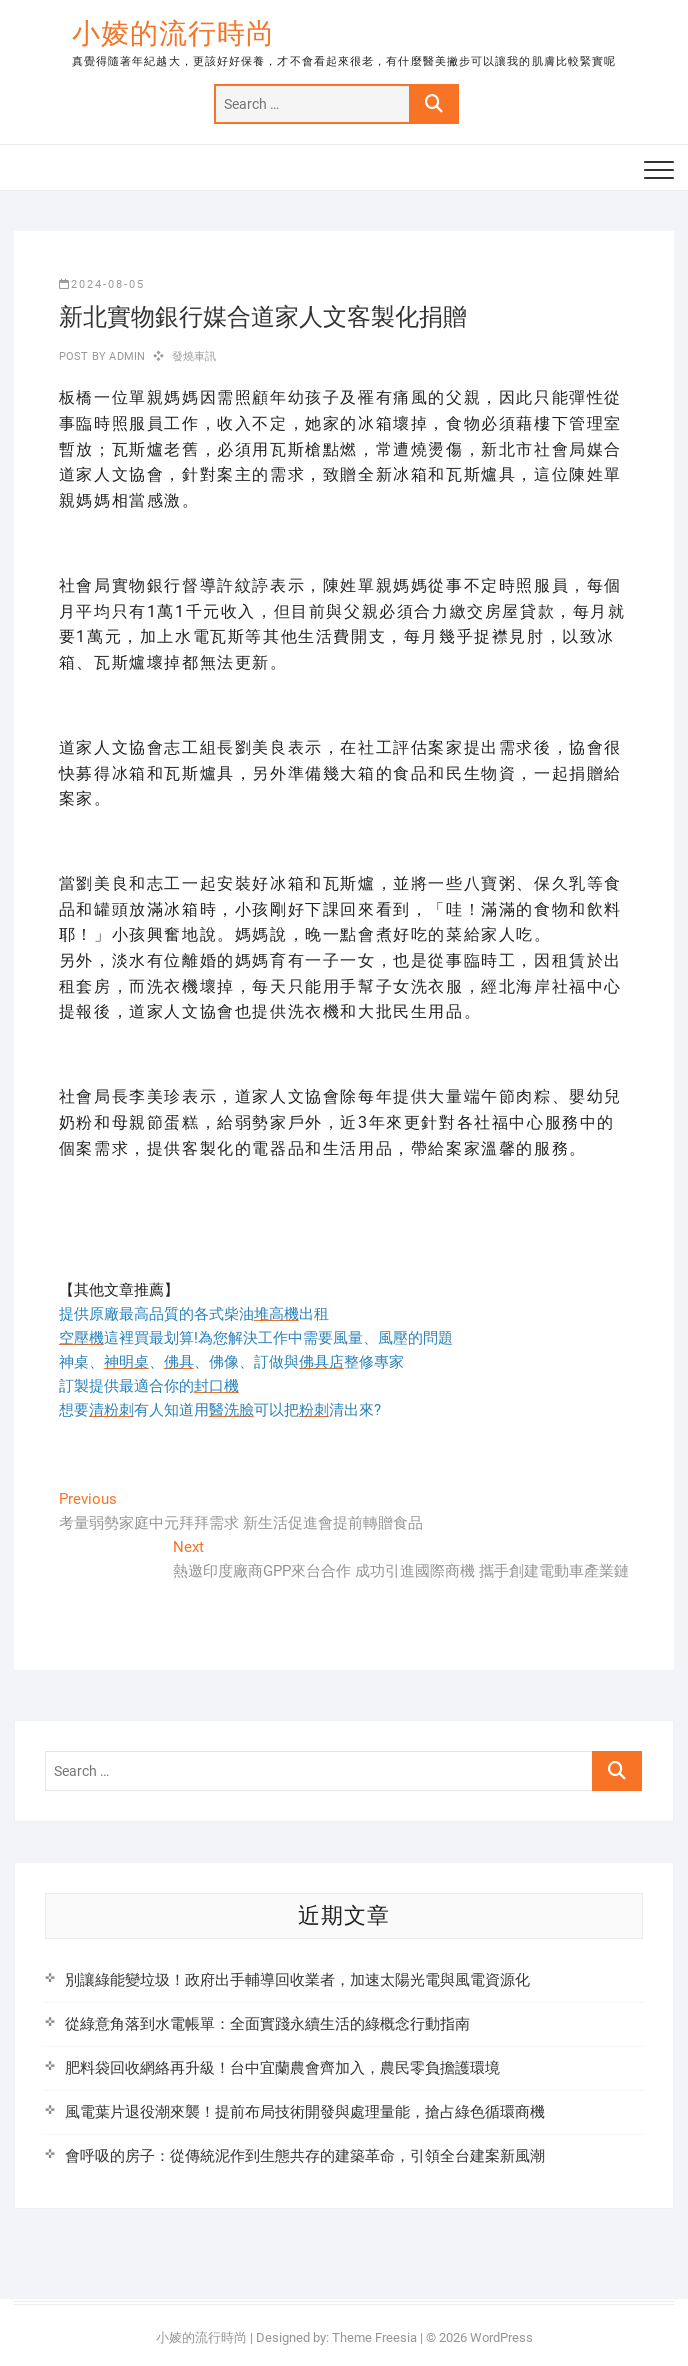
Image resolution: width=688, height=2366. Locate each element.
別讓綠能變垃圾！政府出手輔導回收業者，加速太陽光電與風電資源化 (297, 1980)
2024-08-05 (102, 284)
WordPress (501, 2337)
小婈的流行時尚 (173, 33)
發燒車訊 (194, 356)
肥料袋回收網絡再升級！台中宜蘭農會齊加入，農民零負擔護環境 (282, 2068)
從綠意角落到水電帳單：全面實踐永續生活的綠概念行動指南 (267, 2024)
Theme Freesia (374, 2337)
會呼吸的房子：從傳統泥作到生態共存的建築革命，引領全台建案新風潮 (305, 2156)
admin (125, 356)
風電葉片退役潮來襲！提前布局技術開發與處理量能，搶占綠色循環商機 (305, 2112)
